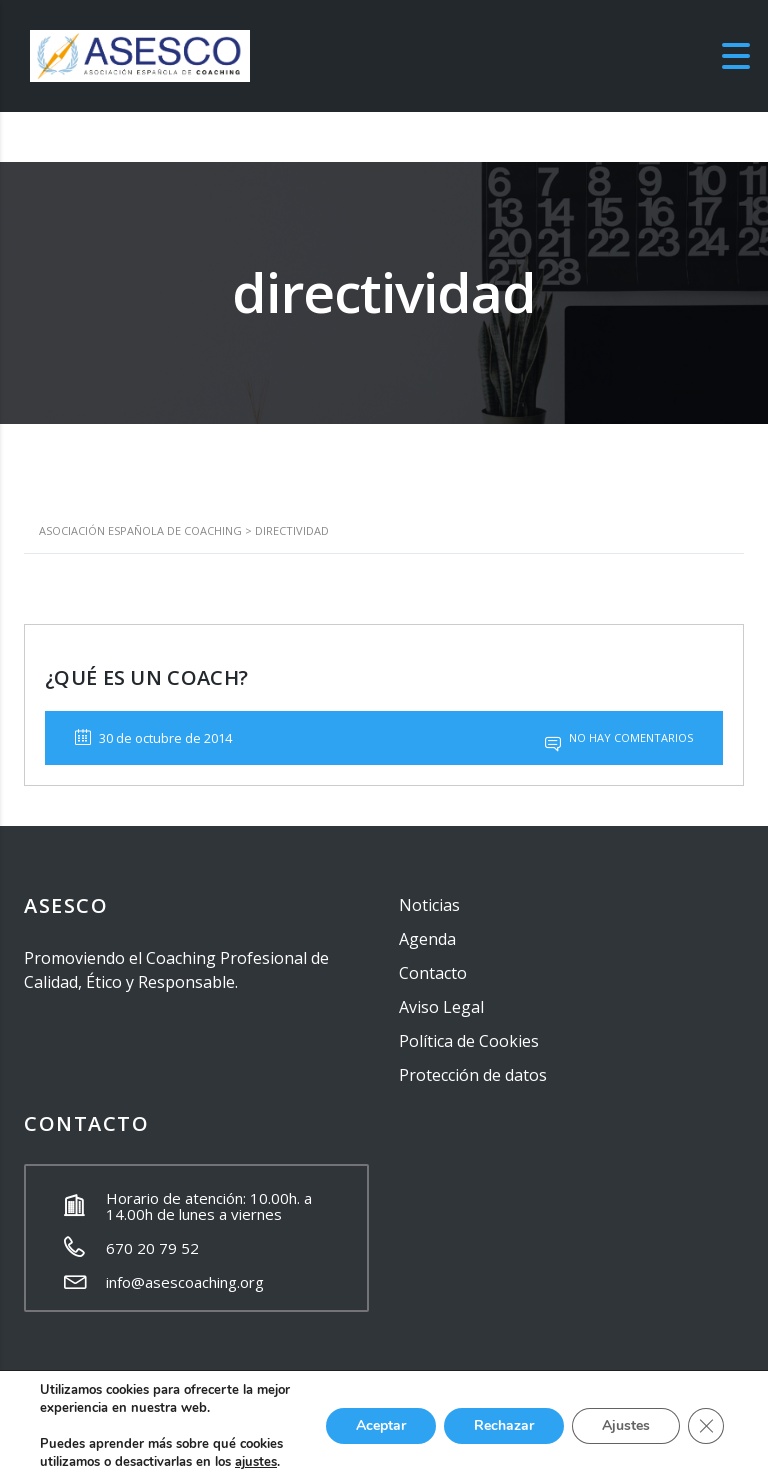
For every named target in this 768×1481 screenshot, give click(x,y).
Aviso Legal (441, 1007)
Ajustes (626, 1425)
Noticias (429, 905)
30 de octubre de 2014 (153, 738)
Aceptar (381, 1425)
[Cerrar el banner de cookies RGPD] (706, 1426)
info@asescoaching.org (185, 1282)
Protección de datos (473, 1075)
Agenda (427, 939)
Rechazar (504, 1425)
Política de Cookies (469, 1041)
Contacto (433, 973)
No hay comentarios (619, 737)
